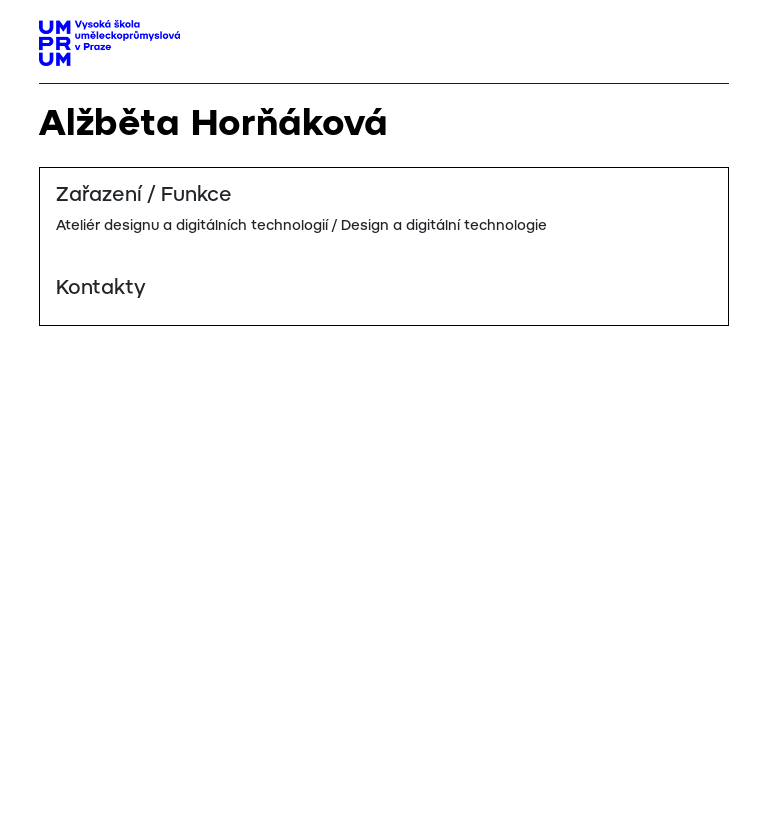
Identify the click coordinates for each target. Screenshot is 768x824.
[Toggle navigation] (706, 37)
